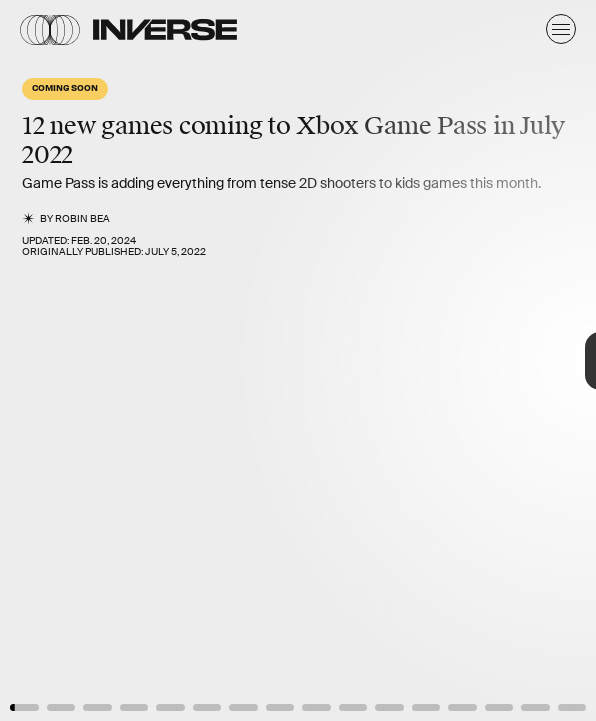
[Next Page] (396, 360)
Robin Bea (82, 218)
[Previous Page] (98, 360)
